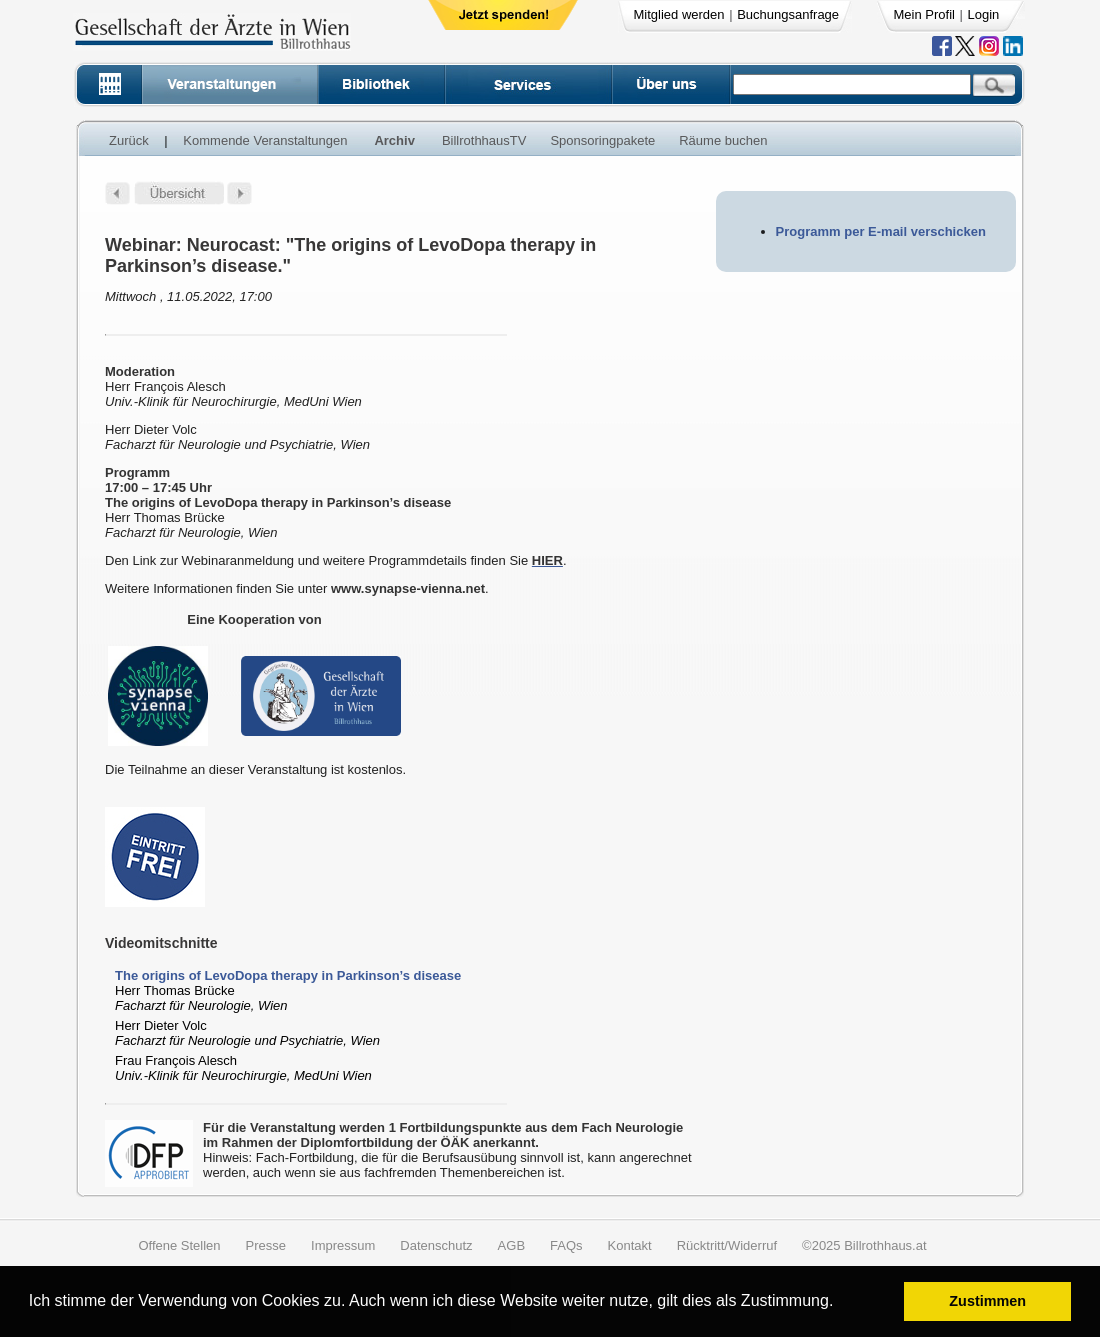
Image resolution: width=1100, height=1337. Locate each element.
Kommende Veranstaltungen (265, 140)
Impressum (343, 1245)
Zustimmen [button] (987, 1301)
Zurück (129, 140)
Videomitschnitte (161, 943)
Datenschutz (436, 1245)
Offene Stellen (179, 1245)
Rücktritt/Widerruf (727, 1245)
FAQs (566, 1245)
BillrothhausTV (484, 140)
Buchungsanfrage (788, 14)
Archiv (394, 140)
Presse (266, 1245)
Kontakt (630, 1245)
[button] (840, 1303)
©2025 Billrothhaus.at (864, 1245)
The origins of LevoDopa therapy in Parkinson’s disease (288, 975)
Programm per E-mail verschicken (881, 231)
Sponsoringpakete (602, 140)
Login (984, 14)
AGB (511, 1245)
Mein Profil (924, 14)
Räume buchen (723, 140)
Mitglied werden (679, 14)
